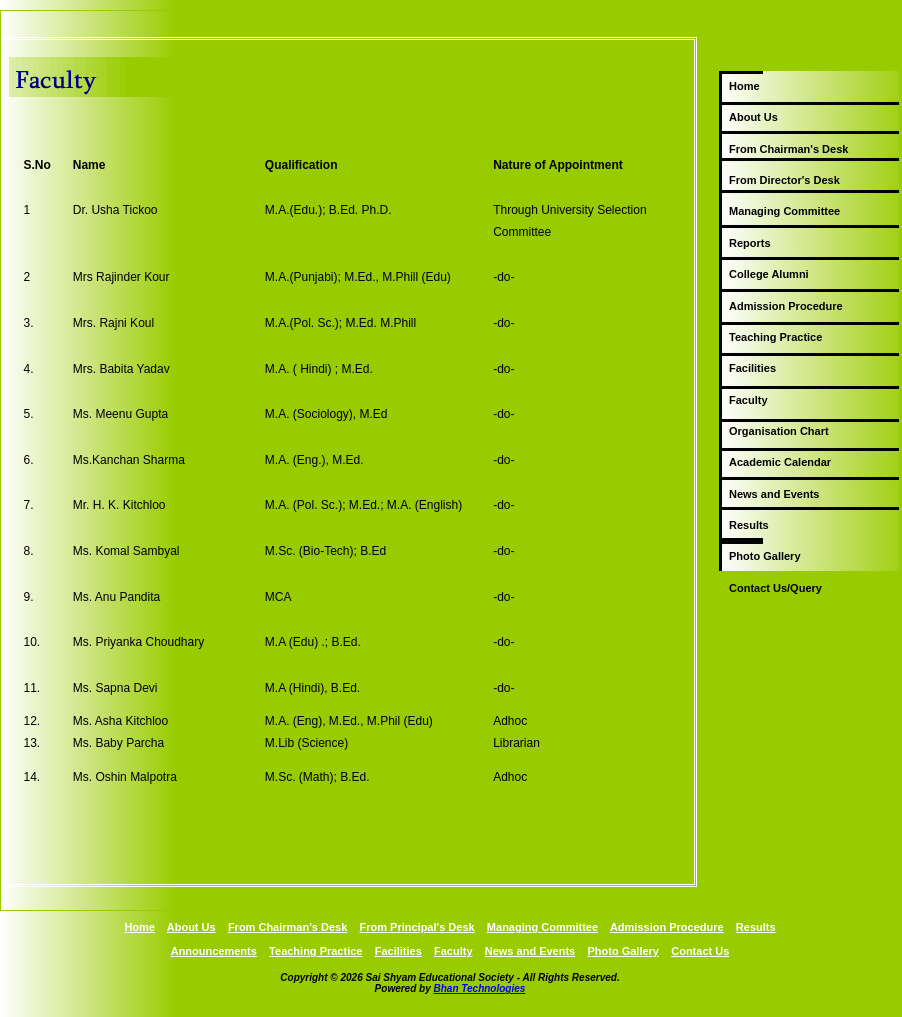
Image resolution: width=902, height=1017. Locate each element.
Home (744, 86)
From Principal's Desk (417, 927)
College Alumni (769, 274)
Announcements (214, 951)
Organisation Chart (779, 431)
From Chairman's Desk (788, 149)
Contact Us (700, 951)
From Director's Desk (784, 180)
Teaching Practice (775, 337)
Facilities (752, 368)
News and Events (774, 494)
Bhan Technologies (480, 988)
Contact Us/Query (775, 588)
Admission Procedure (786, 306)
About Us (753, 117)
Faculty (748, 400)
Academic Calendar (780, 462)
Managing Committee (784, 211)
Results (749, 525)
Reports (750, 243)
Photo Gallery (765, 556)
